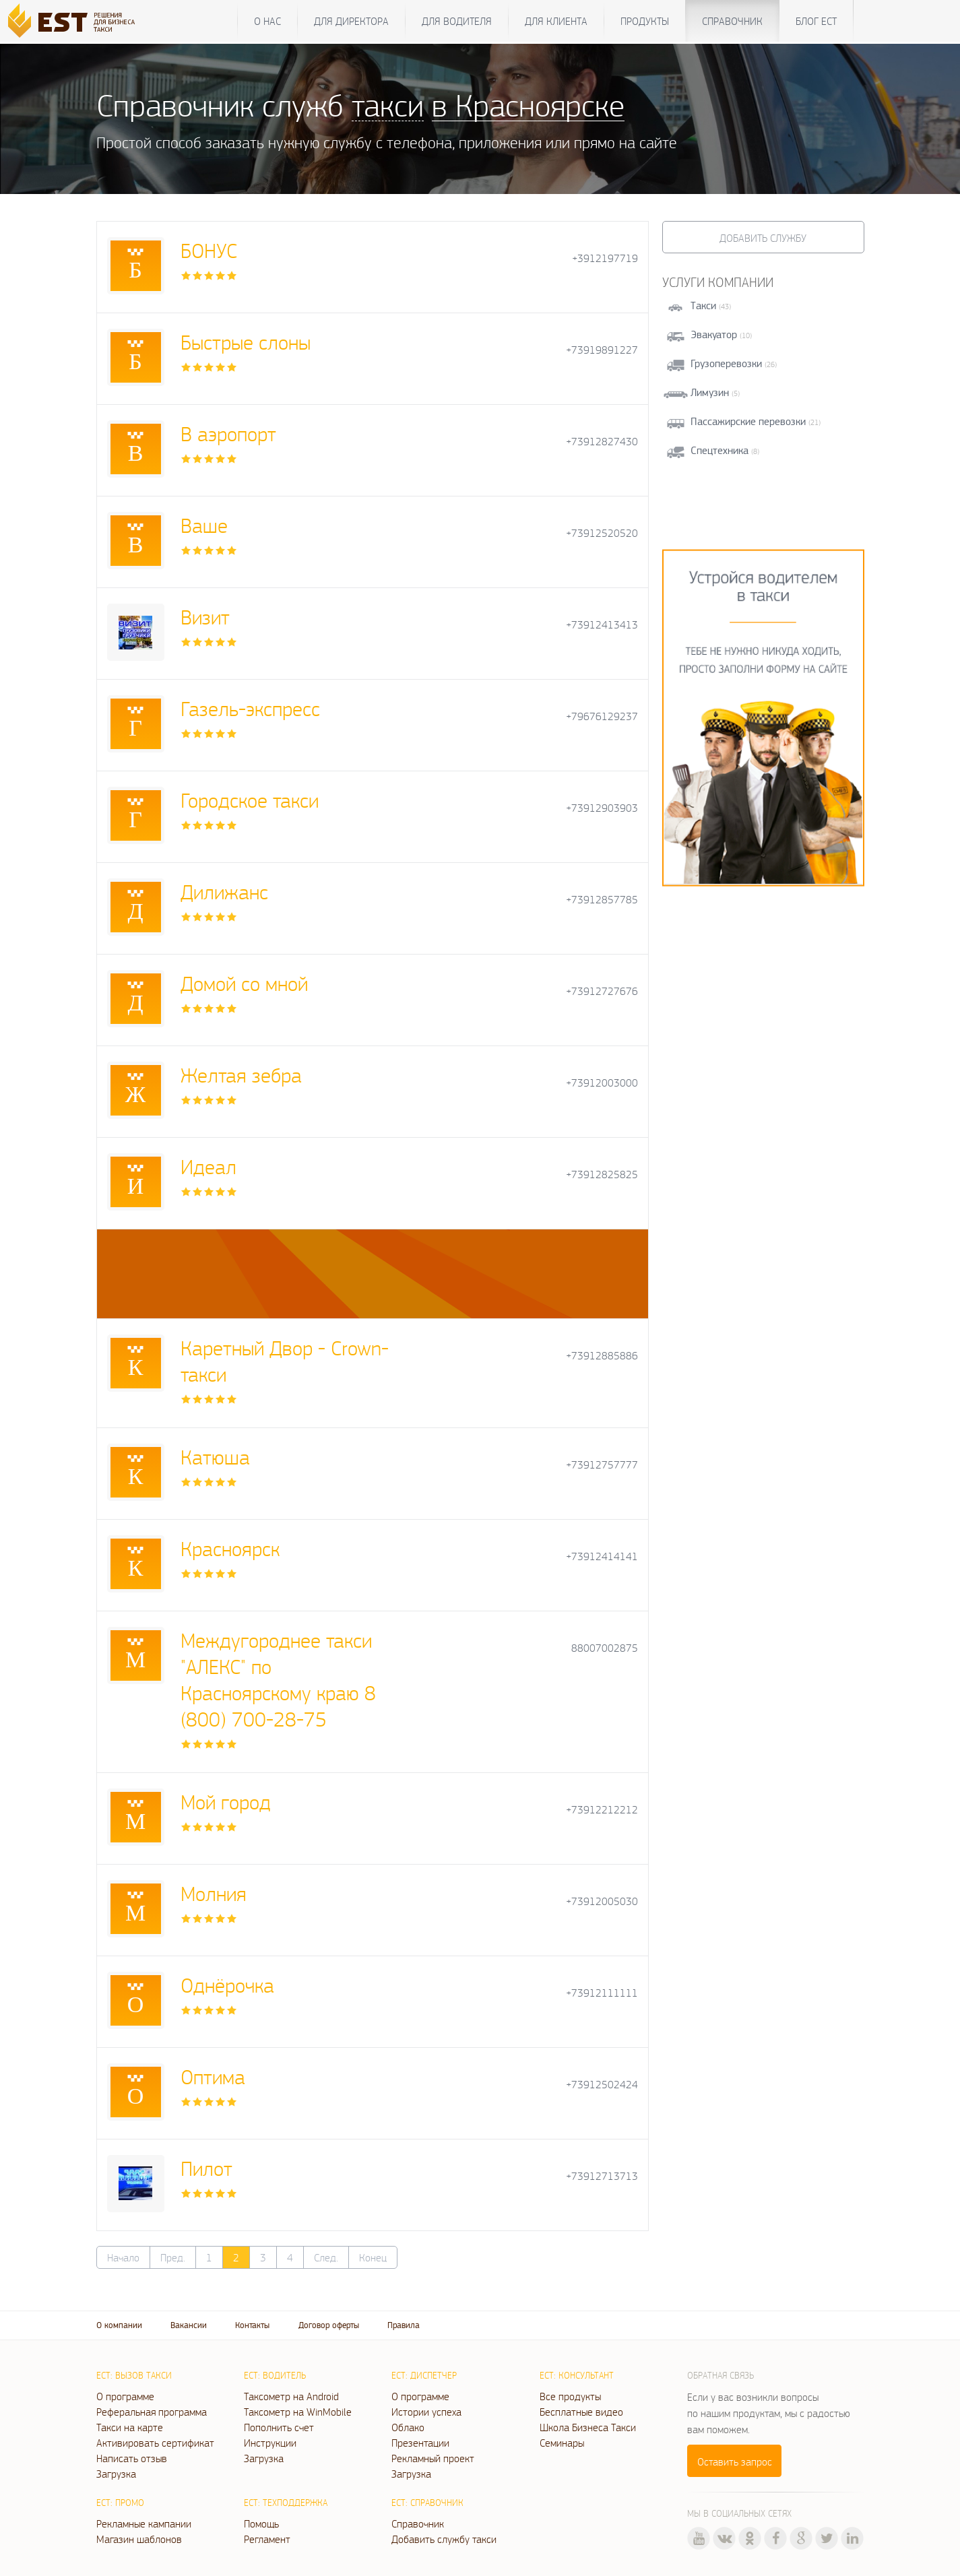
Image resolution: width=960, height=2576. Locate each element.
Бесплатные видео (581, 2411)
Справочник (732, 21)
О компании (119, 2325)
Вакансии (188, 2325)
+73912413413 (602, 624)
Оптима (213, 2076)
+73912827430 (602, 441)
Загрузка (116, 2473)
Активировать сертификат (155, 2442)
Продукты (644, 21)
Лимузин (710, 392)
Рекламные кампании (143, 2523)
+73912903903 (602, 808)
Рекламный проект (432, 2458)
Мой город (226, 1802)
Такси (703, 305)
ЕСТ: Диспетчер (424, 2375)
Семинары (562, 2442)
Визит (205, 617)
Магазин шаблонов (139, 2539)
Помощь (261, 2523)
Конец (373, 2257)
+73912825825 (602, 1174)
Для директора (351, 21)
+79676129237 (602, 716)
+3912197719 (605, 258)
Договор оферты (328, 2325)
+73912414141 (602, 1556)
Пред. (172, 2257)
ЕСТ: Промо (120, 2503)
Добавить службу (762, 238)
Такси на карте (129, 2427)
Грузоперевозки (726, 363)
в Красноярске (528, 104)
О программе (125, 2396)
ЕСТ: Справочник (427, 2503)
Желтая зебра (241, 1075)
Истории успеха (426, 2411)
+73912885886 (602, 1355)
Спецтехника (719, 450)
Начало (123, 2257)
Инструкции (270, 2442)
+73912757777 (602, 1464)
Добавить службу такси (444, 2539)
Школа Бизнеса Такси (588, 2427)
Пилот (206, 2168)
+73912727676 (602, 991)
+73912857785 (602, 899)
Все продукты (570, 2396)
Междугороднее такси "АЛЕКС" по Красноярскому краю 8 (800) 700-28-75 (278, 1679)
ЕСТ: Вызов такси (134, 2375)
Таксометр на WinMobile (298, 2411)
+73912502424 (602, 2084)
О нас (267, 21)
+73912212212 (602, 1809)
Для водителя (457, 21)
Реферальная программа (151, 2411)
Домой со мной (244, 983)
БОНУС (209, 250)
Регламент (267, 2539)
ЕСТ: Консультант (577, 2375)
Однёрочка (227, 1985)
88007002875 (604, 1648)
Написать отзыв (131, 2458)
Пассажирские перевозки (748, 421)
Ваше (204, 525)
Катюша (215, 1457)
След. (326, 2257)
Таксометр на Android (291, 2396)
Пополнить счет (279, 2427)
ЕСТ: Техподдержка (285, 2503)
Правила (403, 2325)
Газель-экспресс (250, 708)
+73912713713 (602, 2176)
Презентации (420, 2442)
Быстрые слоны (246, 342)
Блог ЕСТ (816, 21)
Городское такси (250, 800)
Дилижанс (224, 891)
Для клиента (556, 21)
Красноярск (230, 1548)
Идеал (208, 1166)
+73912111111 (602, 1993)
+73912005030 (602, 1901)
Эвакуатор (714, 334)
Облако (407, 2427)
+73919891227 (602, 350)
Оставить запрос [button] (734, 2461)
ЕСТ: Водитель (275, 2375)
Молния (214, 1893)
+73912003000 (602, 1082)
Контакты (252, 2325)
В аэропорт (228, 433)
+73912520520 (602, 533)
